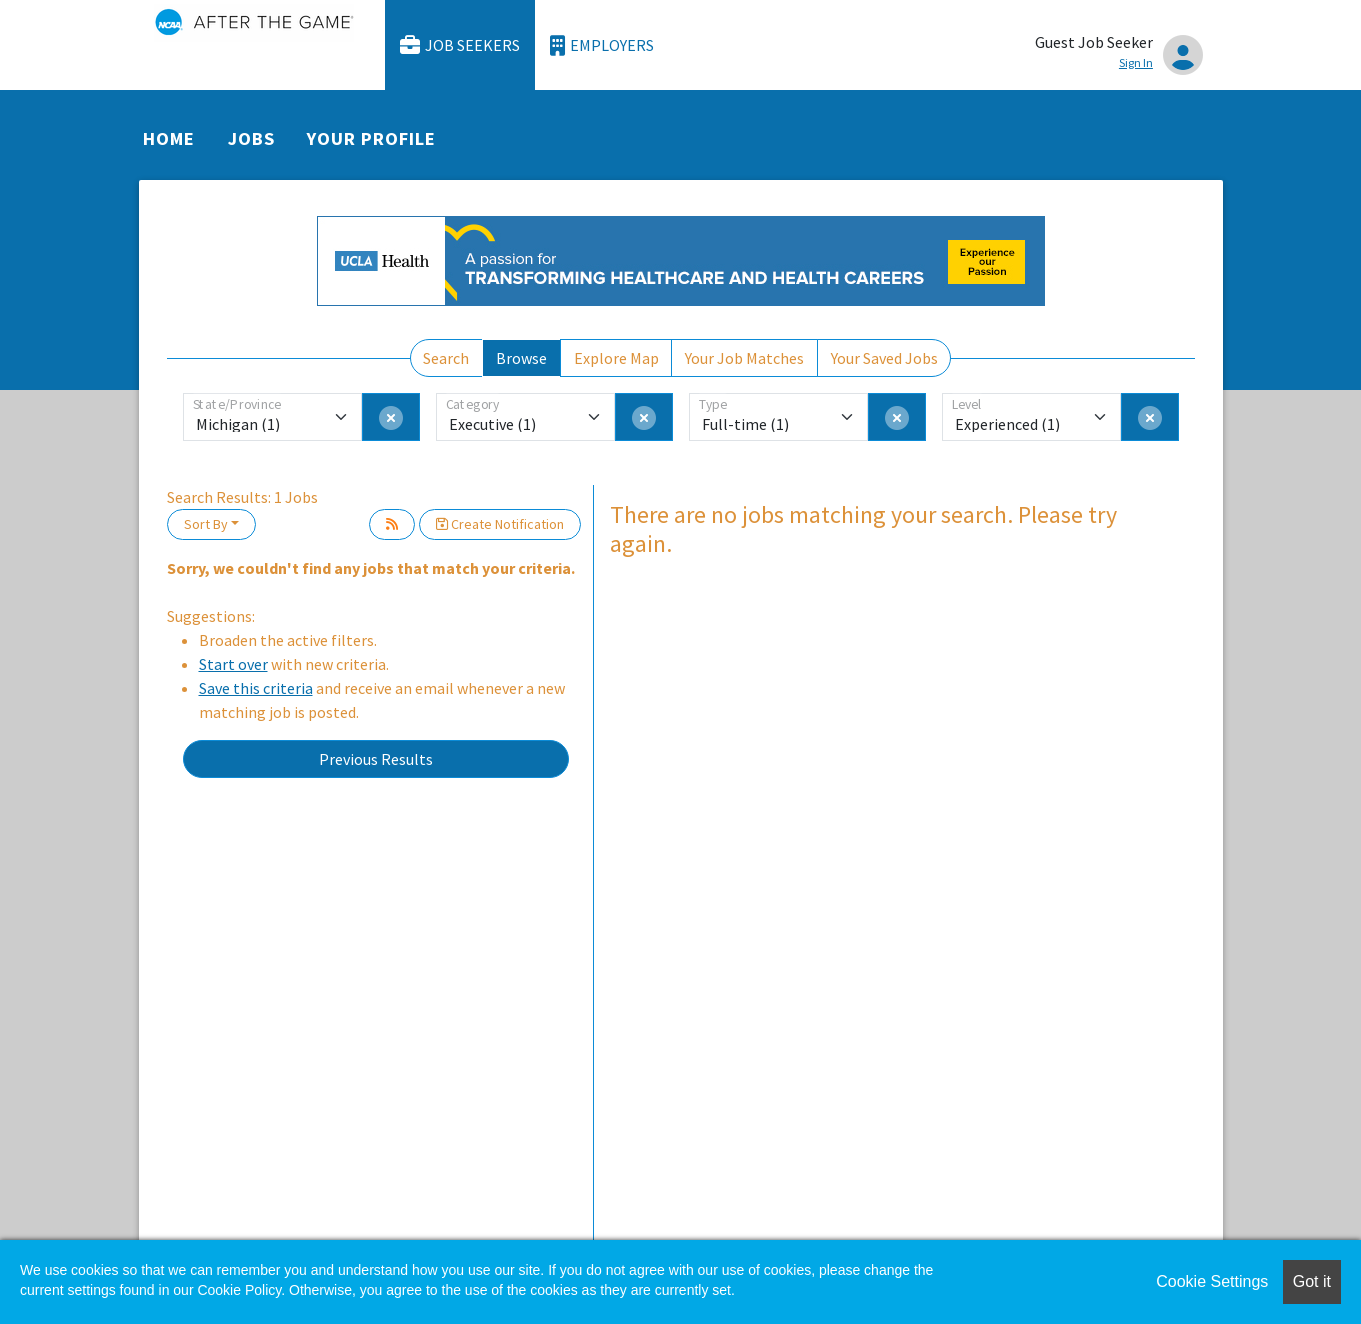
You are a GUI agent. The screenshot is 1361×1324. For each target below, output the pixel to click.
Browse (521, 358)
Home (169, 138)
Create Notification (500, 524)
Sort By (206, 524)
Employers (602, 45)
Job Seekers (460, 45)
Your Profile (371, 138)
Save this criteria (256, 688)
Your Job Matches (744, 358)
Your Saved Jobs (884, 358)
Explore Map (616, 358)
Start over (233, 664)
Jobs (251, 138)
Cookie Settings (1212, 1281)
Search (446, 358)
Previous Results (376, 759)
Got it (1312, 1281)
